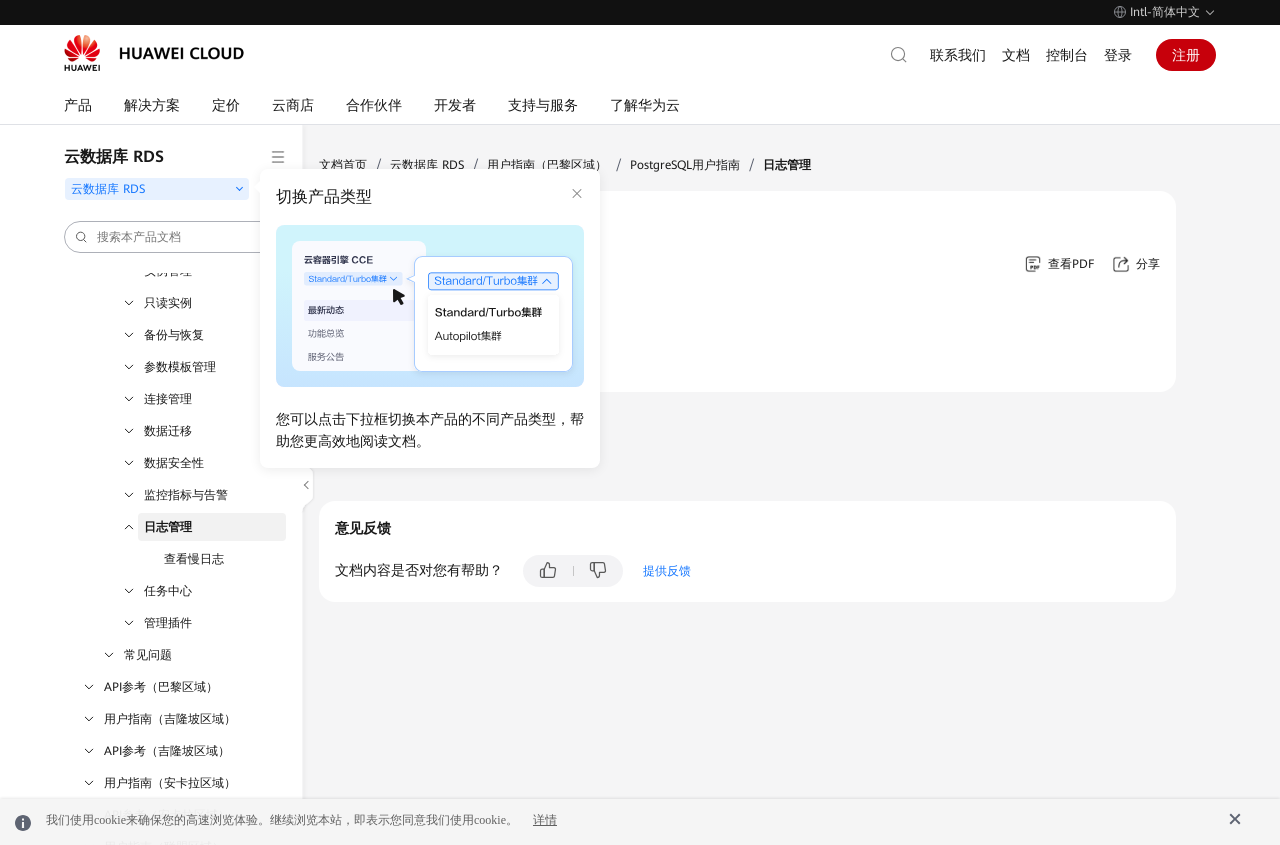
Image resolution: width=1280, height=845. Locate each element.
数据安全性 (174, 463)
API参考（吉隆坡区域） (167, 751)
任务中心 (168, 591)
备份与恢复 (174, 335)
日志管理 (168, 527)
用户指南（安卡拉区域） (170, 783)
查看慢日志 (194, 559)
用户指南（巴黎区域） (547, 165)
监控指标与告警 (186, 495)
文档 (1016, 55)
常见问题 (148, 655)
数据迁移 (168, 431)
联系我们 (958, 55)
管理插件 (168, 623)
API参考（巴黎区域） (161, 687)
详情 (545, 820)
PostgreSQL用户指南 (685, 165)
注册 (1186, 55)
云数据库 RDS (427, 165)
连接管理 (168, 399)
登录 (1118, 55)
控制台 (1067, 55)
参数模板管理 (180, 367)
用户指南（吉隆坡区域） (170, 719)
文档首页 (343, 165)
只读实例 (168, 303)
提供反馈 (667, 571)
